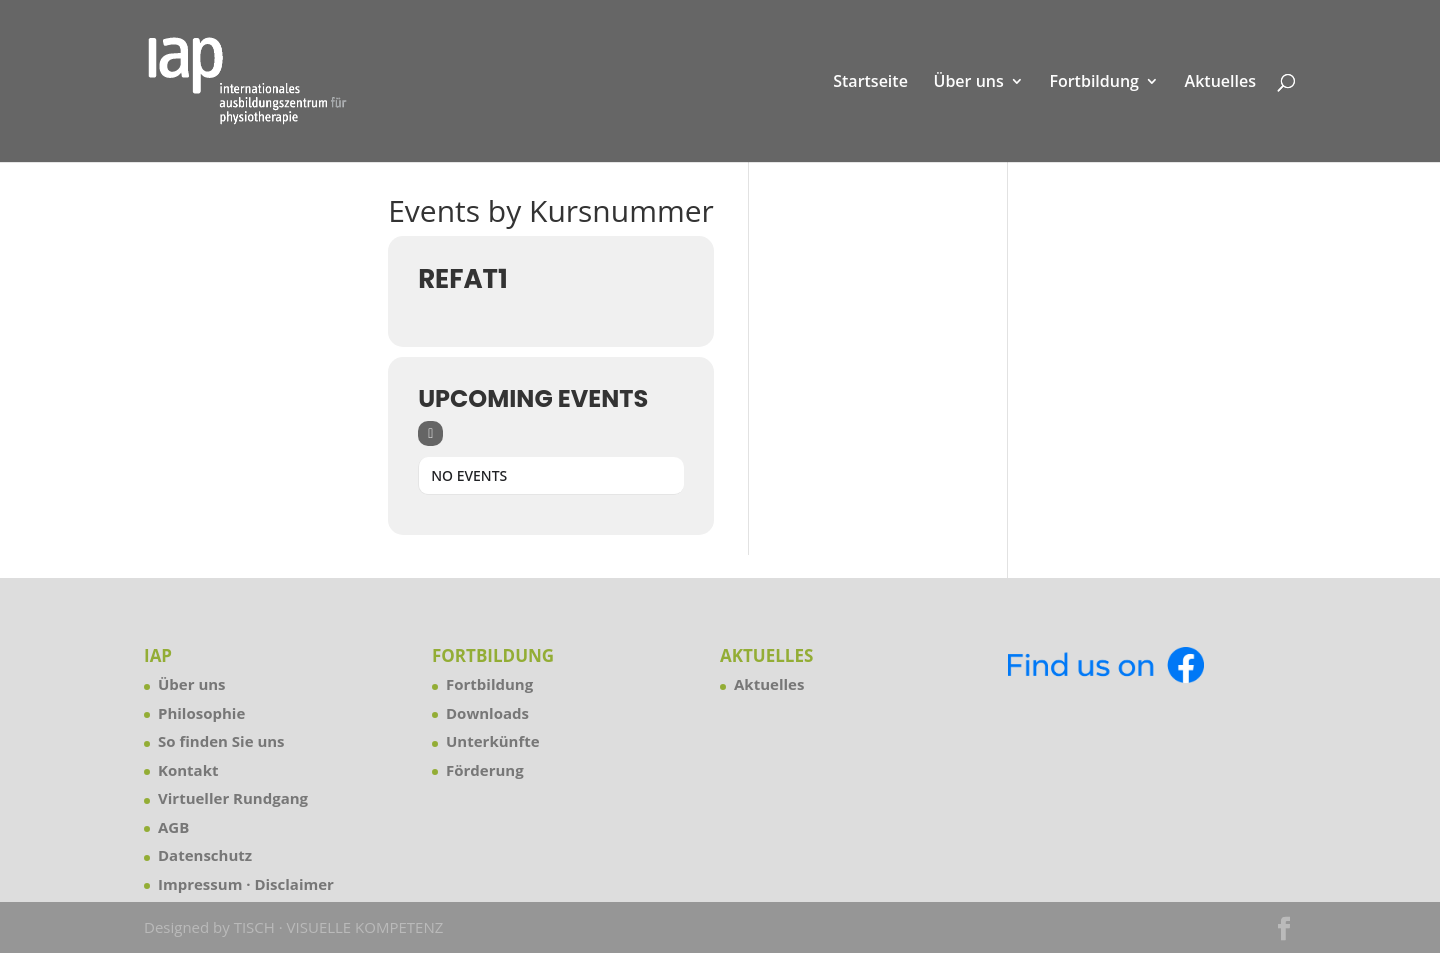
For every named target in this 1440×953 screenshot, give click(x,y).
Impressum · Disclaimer (246, 884)
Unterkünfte (493, 741)
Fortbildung (1094, 83)
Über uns (969, 83)
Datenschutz (205, 855)
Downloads (487, 713)
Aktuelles (1220, 83)
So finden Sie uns (221, 741)
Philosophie (201, 713)
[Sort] (430, 433)
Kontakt (188, 770)
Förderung (485, 770)
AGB (173, 827)
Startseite (870, 83)
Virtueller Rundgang (233, 798)
